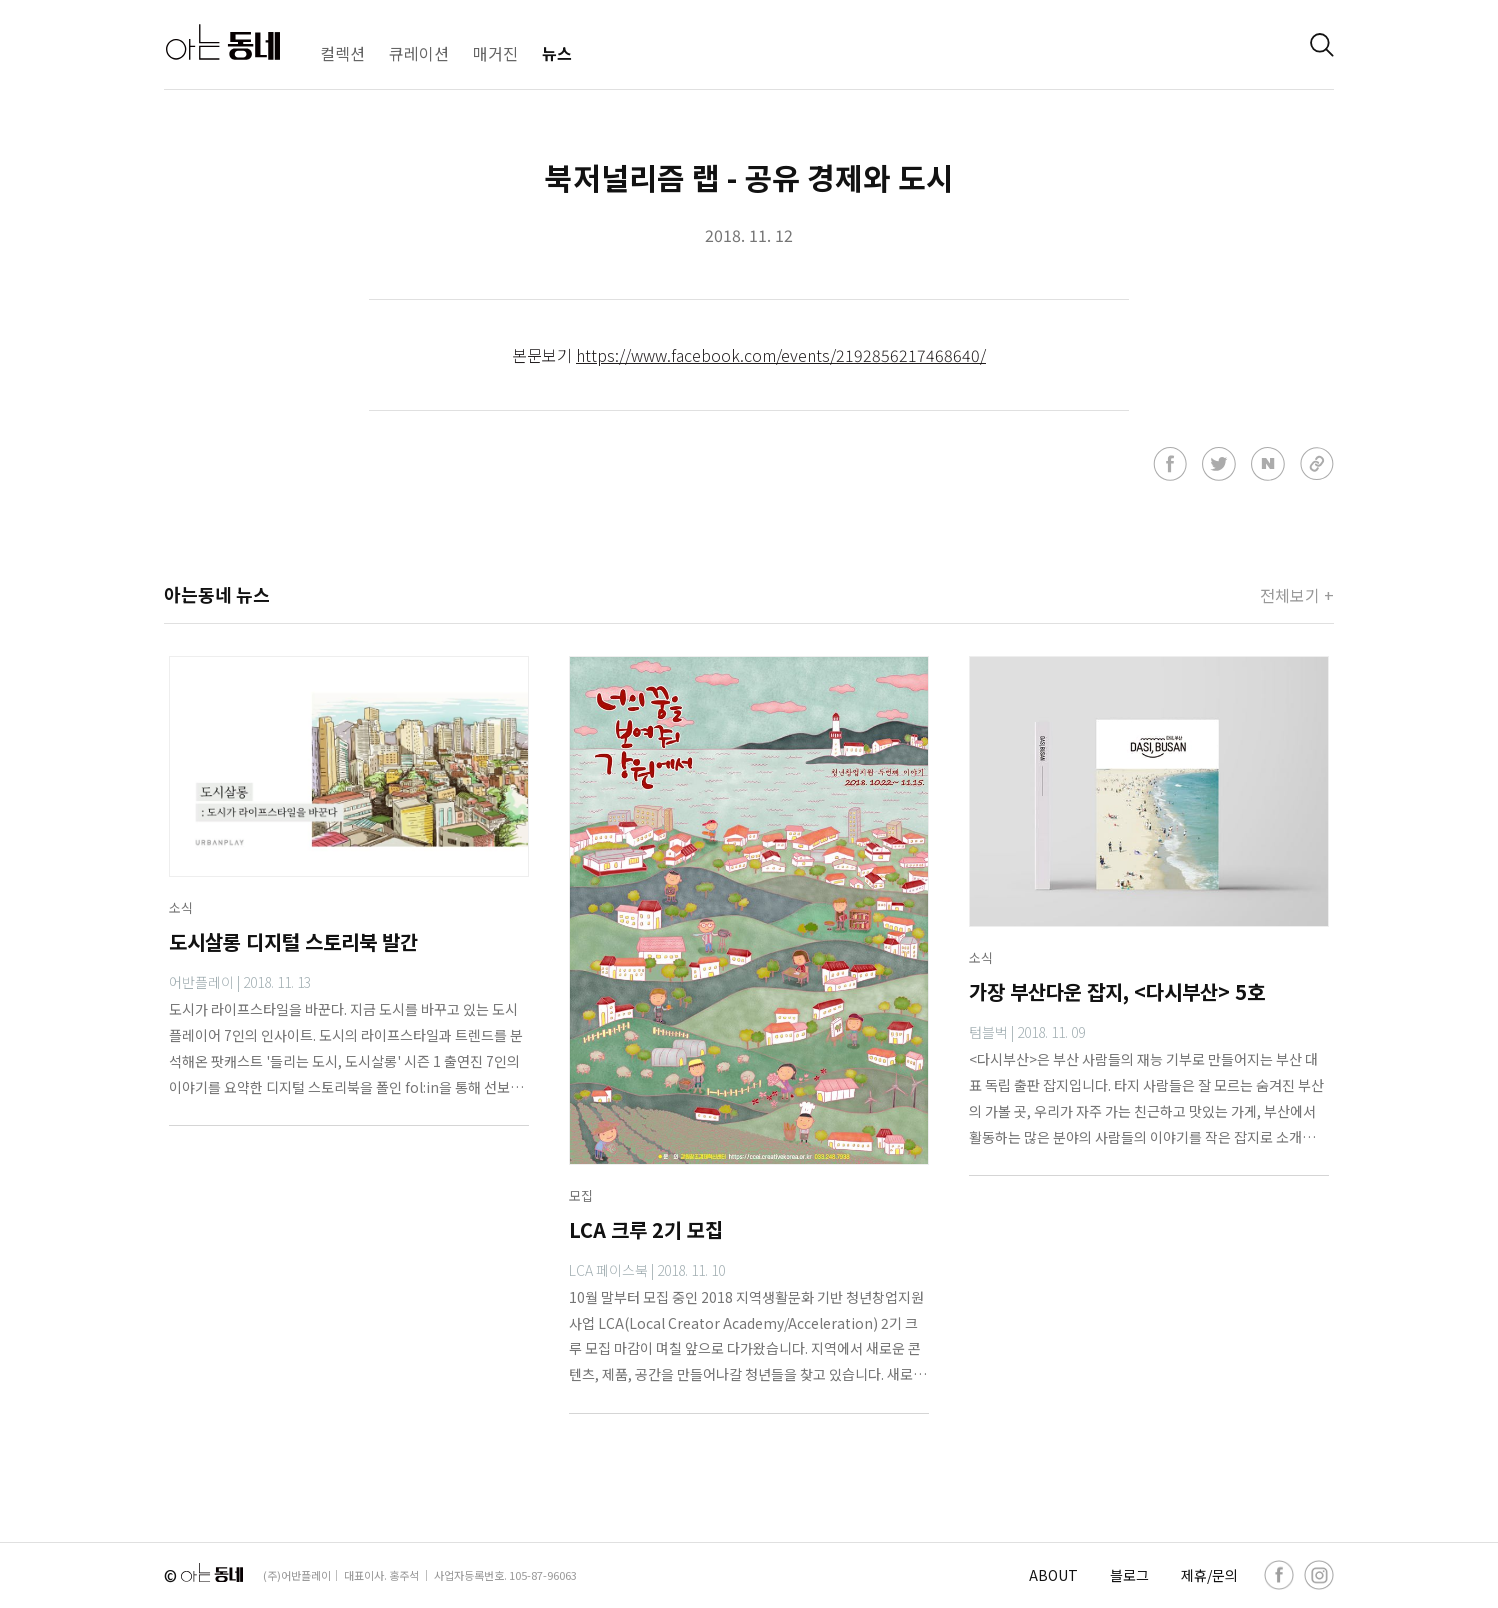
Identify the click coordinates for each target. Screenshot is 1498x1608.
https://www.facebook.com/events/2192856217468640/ (781, 355)
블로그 (1129, 1575)
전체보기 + (1297, 595)
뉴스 (557, 53)
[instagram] (1319, 1575)
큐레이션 (419, 53)
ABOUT (1053, 1575)
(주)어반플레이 (297, 1575)
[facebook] (1279, 1575)
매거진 (495, 53)
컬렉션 (342, 53)
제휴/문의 (1209, 1575)
